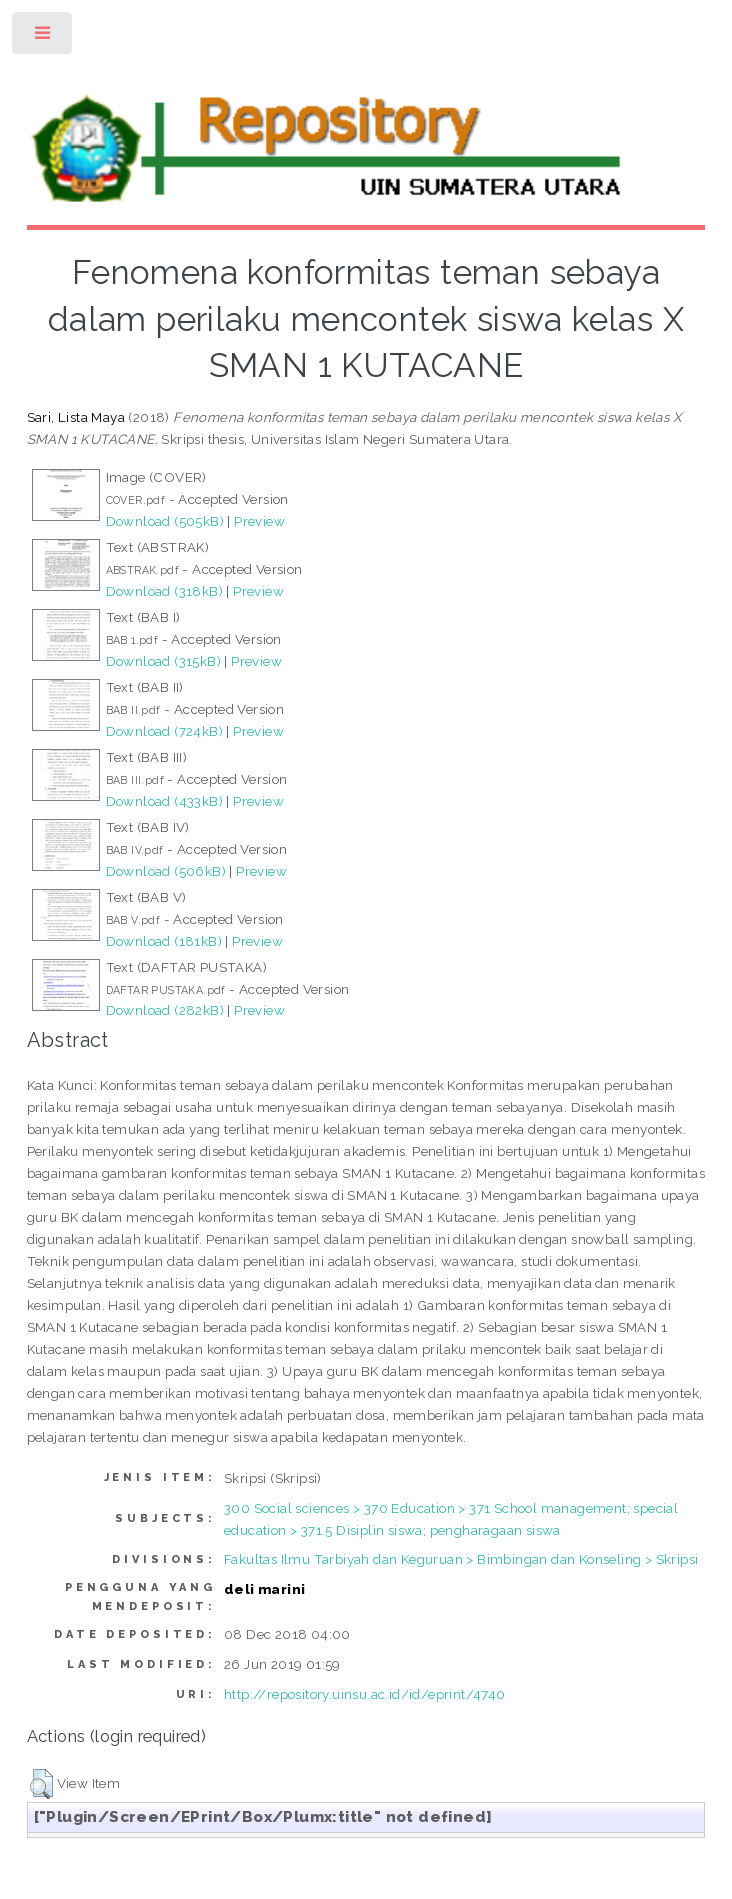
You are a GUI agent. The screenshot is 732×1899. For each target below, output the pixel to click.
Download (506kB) (166, 871)
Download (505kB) (165, 521)
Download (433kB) (164, 801)
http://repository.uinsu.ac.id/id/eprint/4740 (365, 1694)
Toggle (43, 37)
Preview (259, 521)
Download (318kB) (164, 591)
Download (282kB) (165, 1010)
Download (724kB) (164, 731)
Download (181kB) (164, 941)
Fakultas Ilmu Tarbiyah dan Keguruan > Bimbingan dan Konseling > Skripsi (461, 1559)
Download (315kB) (163, 661)
